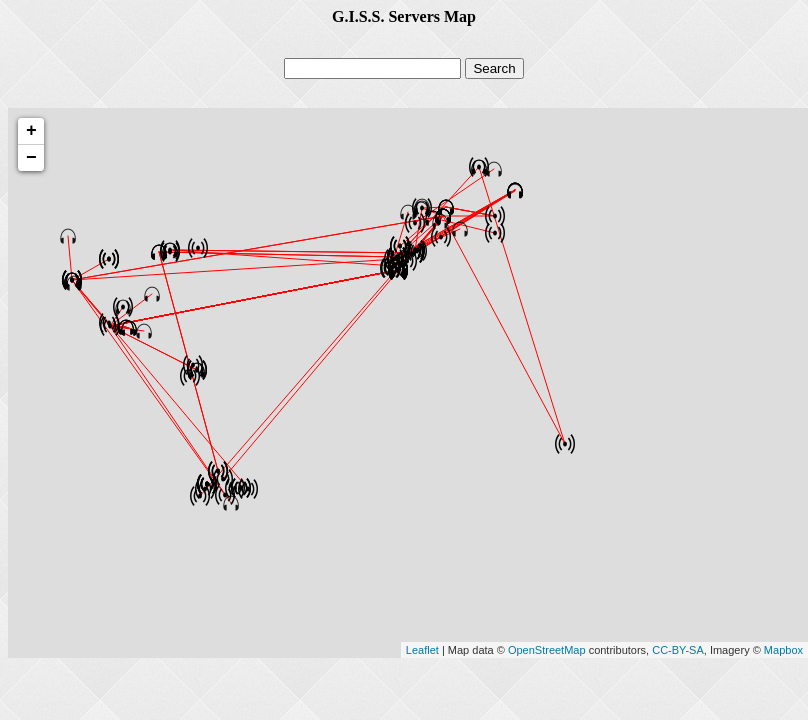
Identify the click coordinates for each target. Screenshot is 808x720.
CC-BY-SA (678, 650)
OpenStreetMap (547, 650)
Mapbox (783, 650)
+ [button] (31, 131)
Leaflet (422, 650)
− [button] (31, 158)
